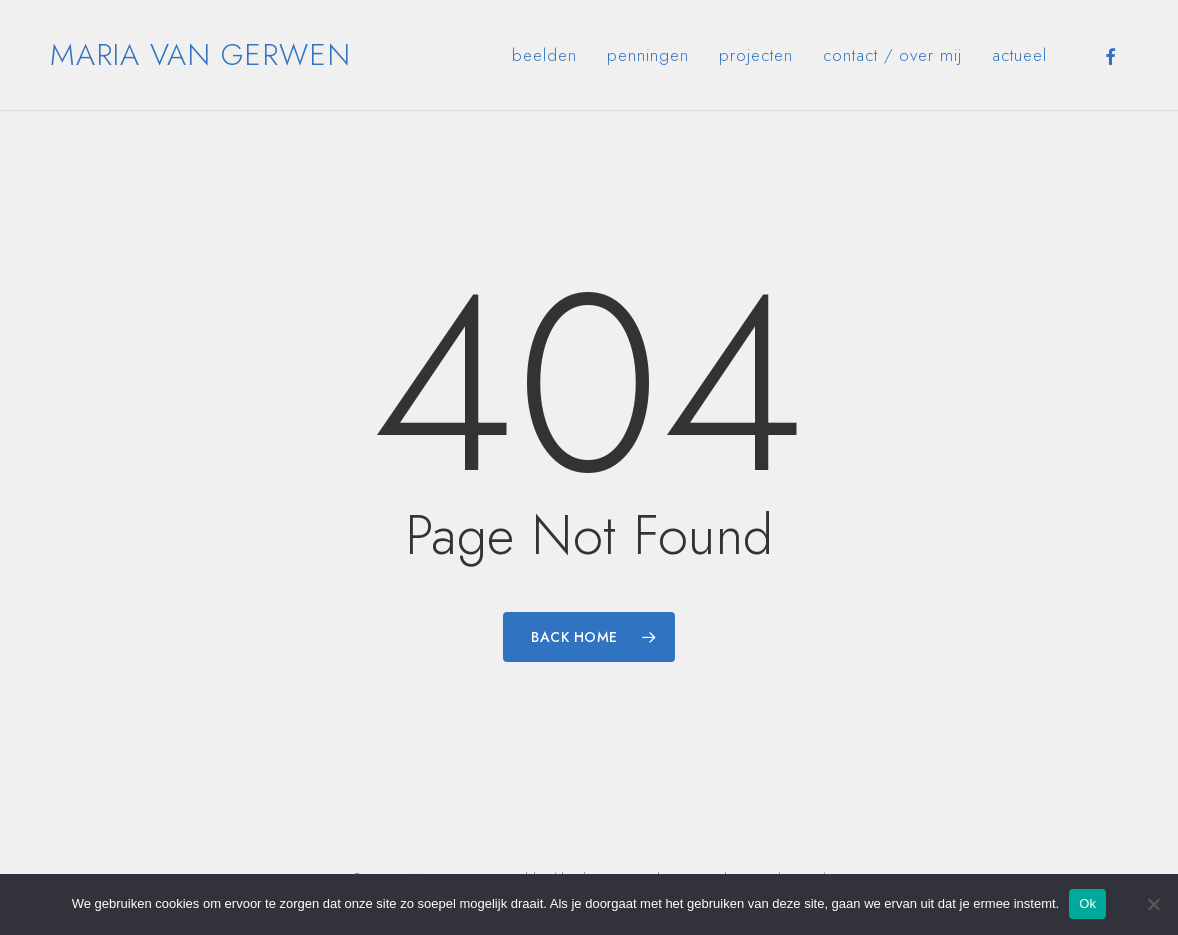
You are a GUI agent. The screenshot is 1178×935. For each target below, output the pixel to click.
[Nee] (1153, 904)
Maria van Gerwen (200, 55)
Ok (1087, 903)
